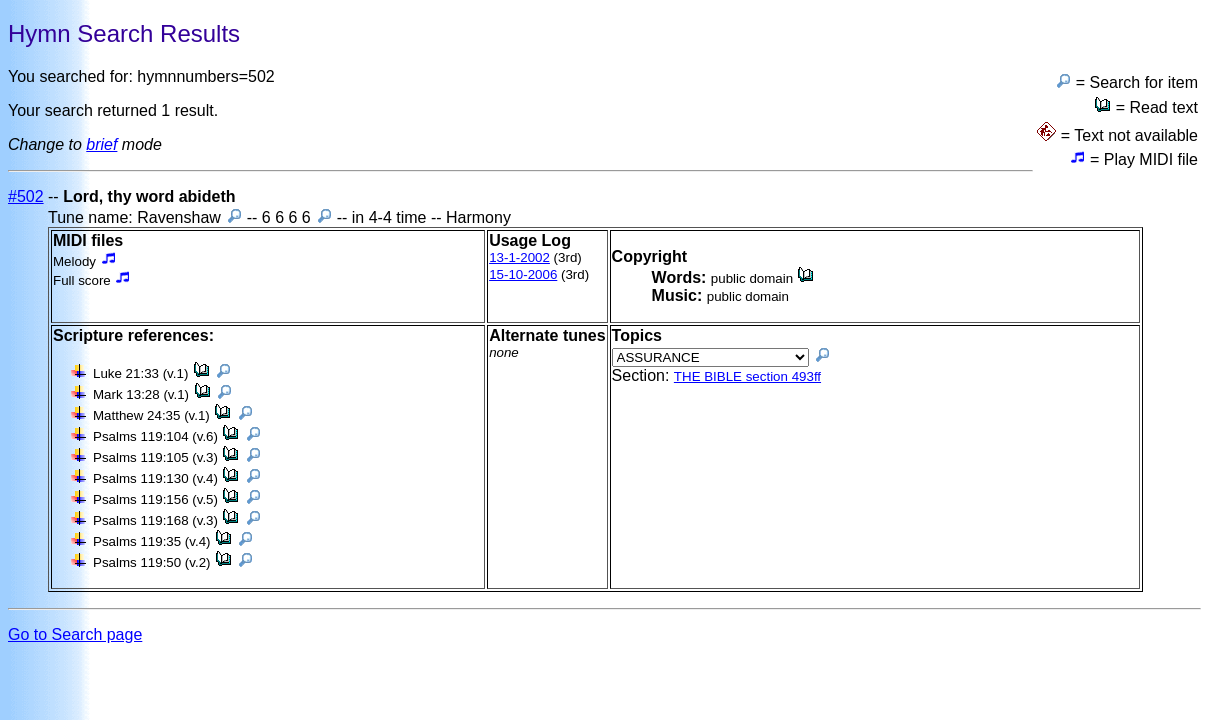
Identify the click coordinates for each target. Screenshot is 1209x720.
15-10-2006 (523, 274)
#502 (26, 196)
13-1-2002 (519, 257)
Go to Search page (75, 634)
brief (101, 144)
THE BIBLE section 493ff (747, 376)
